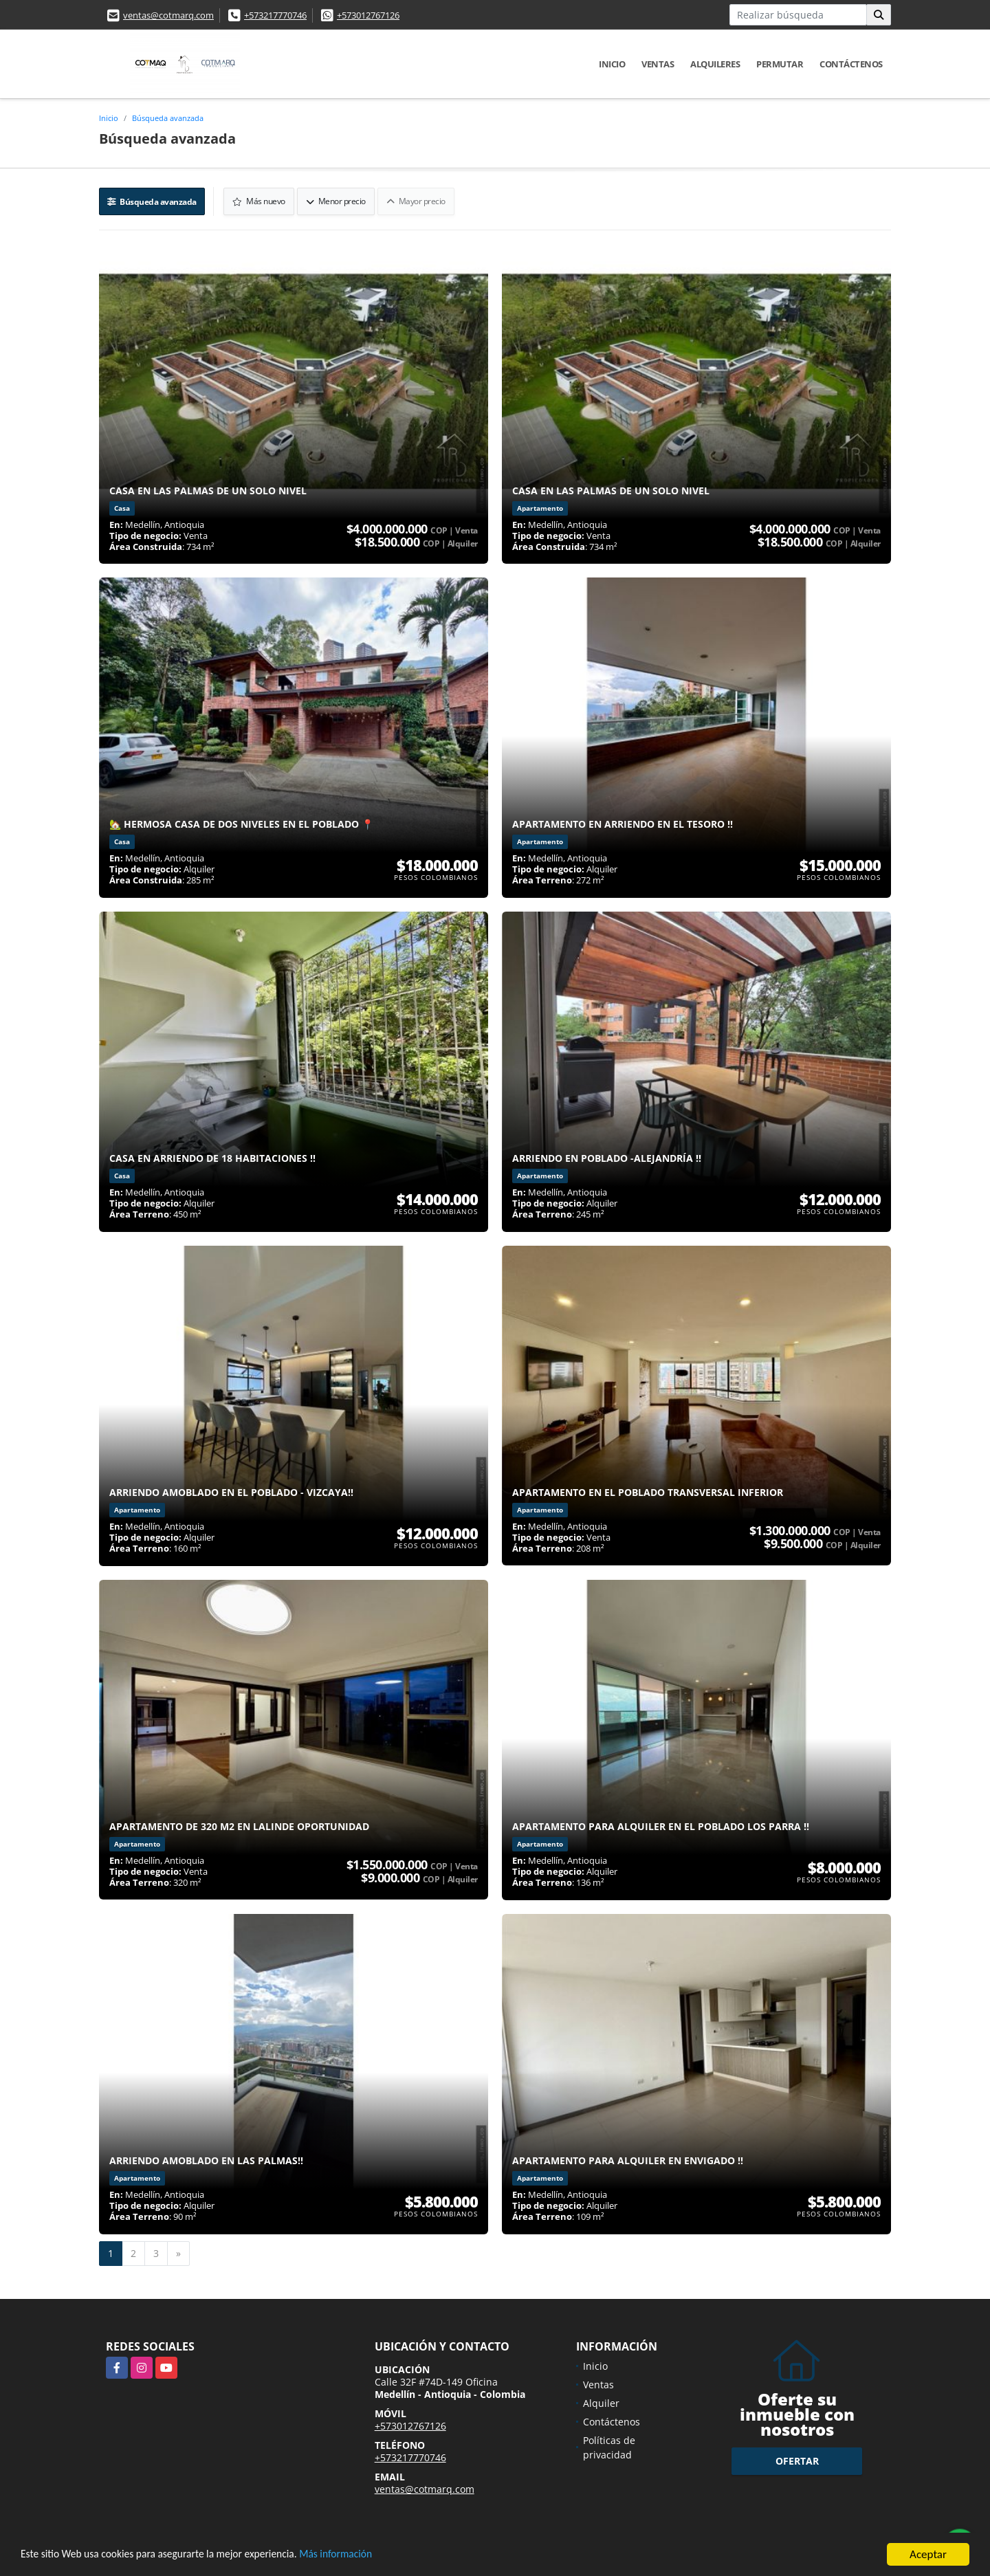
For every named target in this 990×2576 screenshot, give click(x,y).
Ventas (657, 64)
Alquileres (715, 64)
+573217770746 (275, 15)
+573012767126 (368, 15)
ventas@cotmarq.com (168, 15)
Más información (366, 2556)
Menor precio (336, 200)
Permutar (779, 64)
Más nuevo (260, 200)
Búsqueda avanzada (168, 118)
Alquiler (601, 2401)
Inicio (612, 64)
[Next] (178, 2252)
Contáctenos (851, 64)
